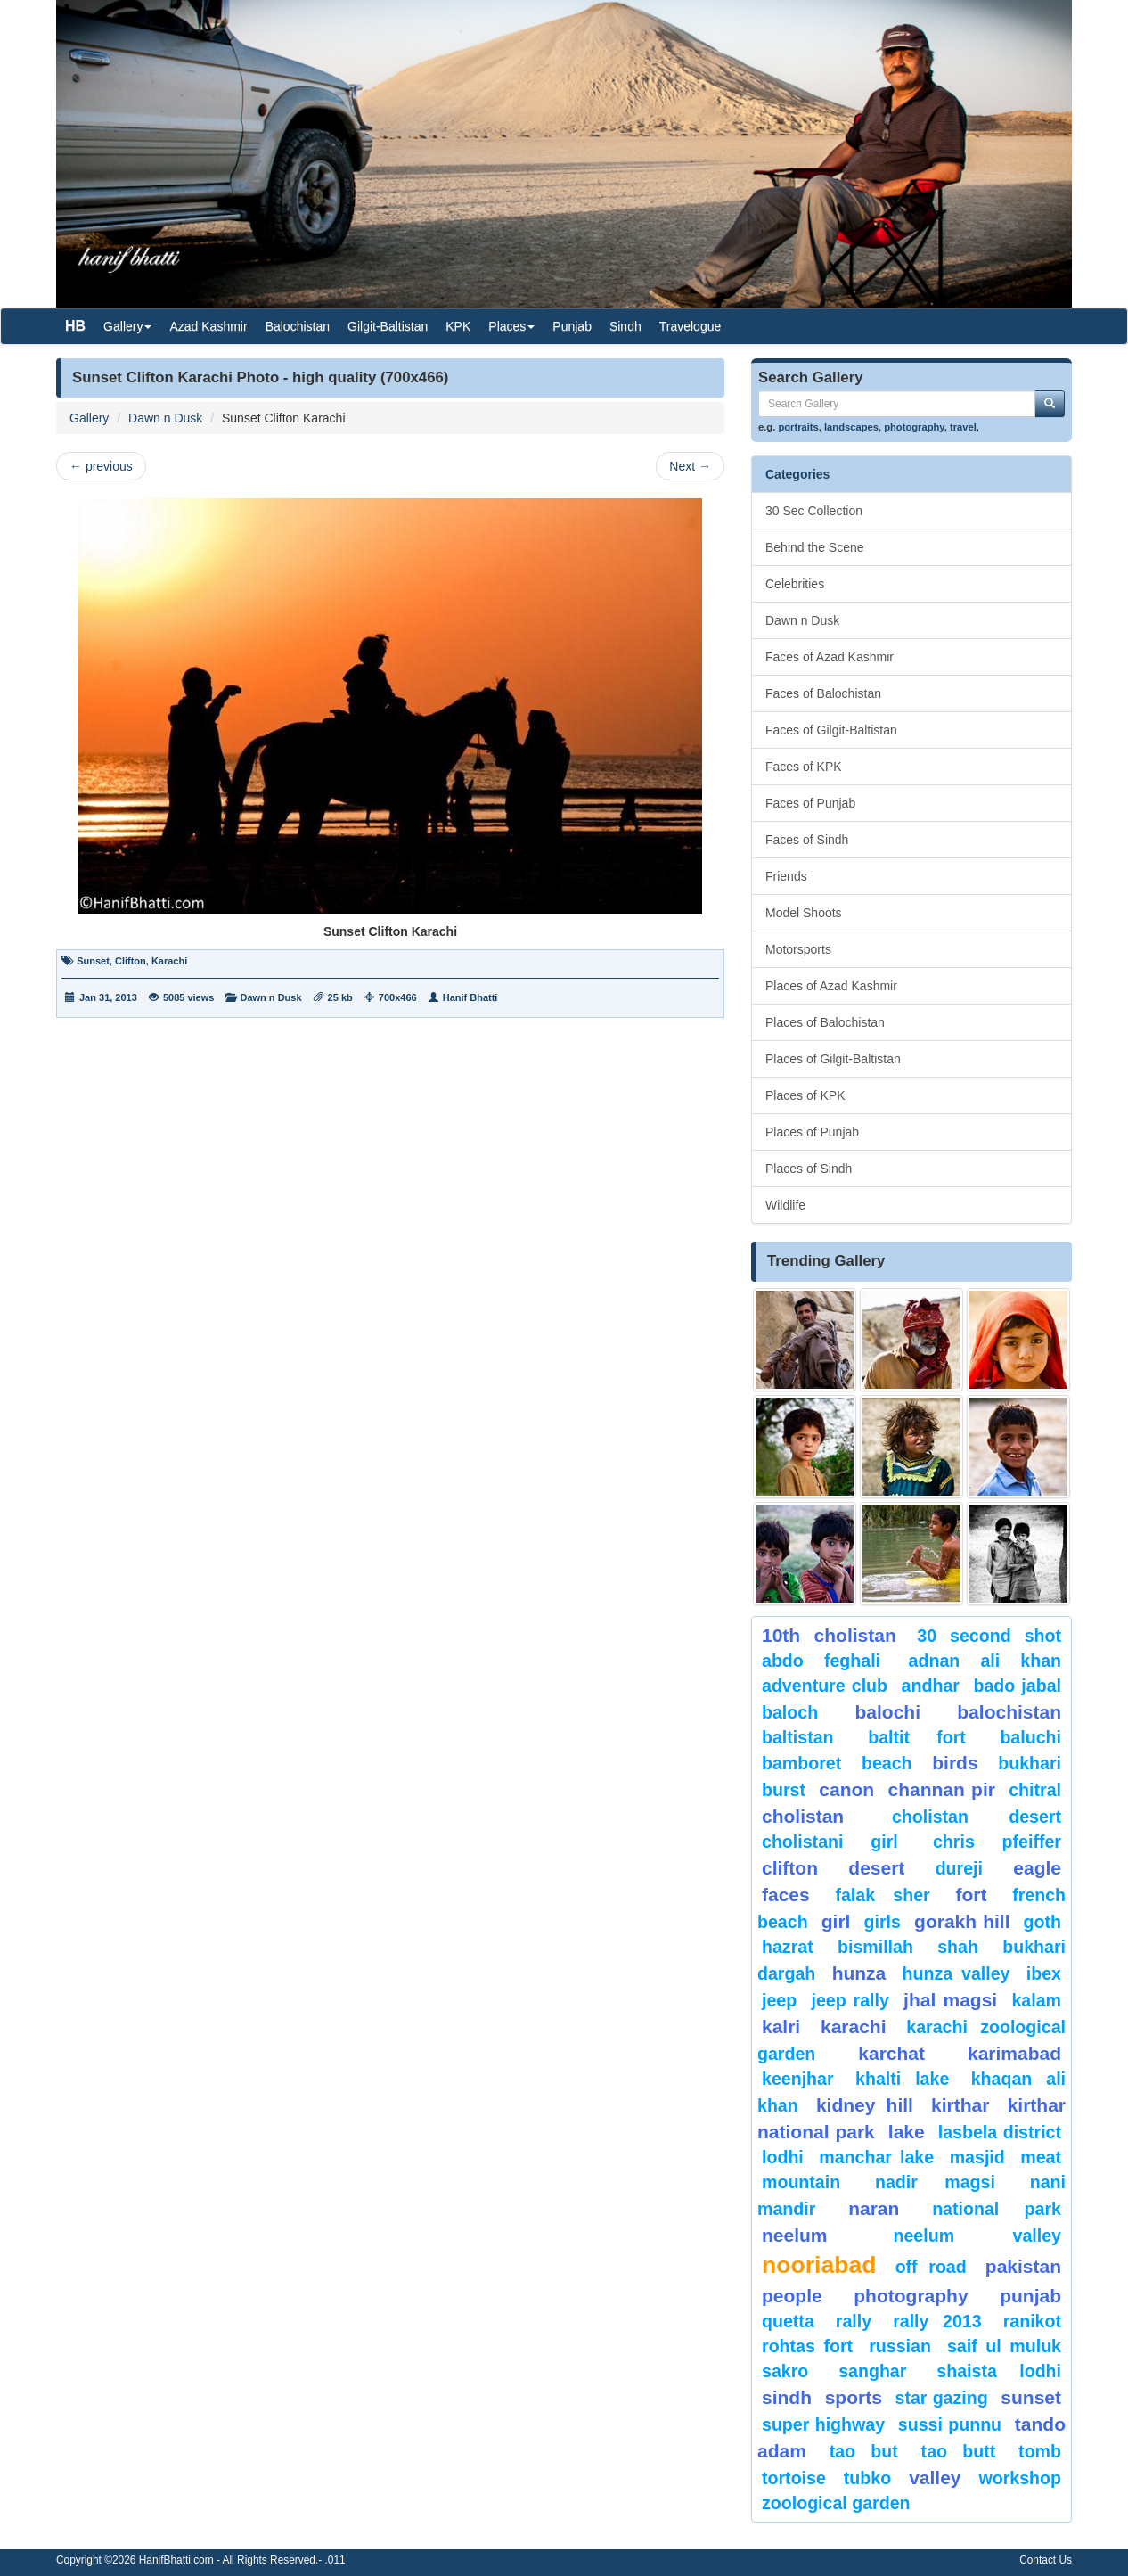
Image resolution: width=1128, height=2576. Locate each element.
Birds (954, 1762)
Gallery (89, 418)
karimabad (1014, 2053)
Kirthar (960, 2105)
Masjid (977, 2157)
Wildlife (785, 1205)
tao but (864, 2451)
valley (934, 2477)
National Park (996, 2209)
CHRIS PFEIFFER (997, 1841)
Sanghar (872, 2371)
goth (1042, 1922)
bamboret (801, 1763)
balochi (887, 1712)
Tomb (1039, 2451)
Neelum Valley (977, 2235)
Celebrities (794, 584)
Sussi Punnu (949, 2424)
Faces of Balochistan (823, 693)
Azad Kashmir (208, 326)
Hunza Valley (956, 1973)
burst (783, 1790)
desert (876, 1868)
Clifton (130, 961)
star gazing (941, 2398)
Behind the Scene (814, 547)
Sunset (93, 961)
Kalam (1036, 2000)
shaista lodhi (998, 2371)
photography (914, 427)
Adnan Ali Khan (985, 1660)
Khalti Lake (902, 2078)
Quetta (788, 2321)
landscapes (851, 427)
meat (1040, 2157)
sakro (785, 2371)
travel (963, 427)
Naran (873, 2208)
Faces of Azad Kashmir (829, 657)
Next (690, 466)
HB (75, 325)
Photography (911, 2295)
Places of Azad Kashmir (831, 986)
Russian (900, 2346)
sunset (1031, 2397)
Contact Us (1045, 2560)
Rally (853, 2321)
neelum (795, 2235)
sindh (787, 2397)
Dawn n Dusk (165, 418)
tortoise (794, 2478)
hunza (859, 1973)
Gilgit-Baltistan (387, 326)
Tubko (867, 2478)
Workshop (1019, 2478)
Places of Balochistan (825, 1022)
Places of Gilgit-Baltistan (833, 1059)
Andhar (931, 1685)
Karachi (169, 961)
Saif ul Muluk (1004, 2346)
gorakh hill (961, 1921)
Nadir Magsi (935, 2182)
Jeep (779, 2000)
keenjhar (798, 2078)
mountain (801, 2182)
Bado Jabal (1017, 1685)
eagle (1037, 1868)
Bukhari (1029, 1763)
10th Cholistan (829, 1635)
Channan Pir (940, 1789)
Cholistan (803, 1816)
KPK (457, 326)
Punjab (572, 326)
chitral (1035, 1790)
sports (853, 2397)
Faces (786, 1894)
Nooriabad (819, 2265)
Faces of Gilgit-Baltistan (831, 730)
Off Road (931, 2267)
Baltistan (798, 1737)
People (792, 2295)
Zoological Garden (836, 2503)
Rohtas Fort (807, 2346)
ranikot (1032, 2321)
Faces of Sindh (806, 840)
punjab (1030, 2295)
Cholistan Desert (976, 1816)
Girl (836, 1921)
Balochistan (298, 326)
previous (101, 466)
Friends (786, 876)
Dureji (959, 1868)
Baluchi (1030, 1737)
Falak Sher (882, 1895)
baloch (790, 1712)
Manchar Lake (876, 2157)
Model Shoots (803, 913)
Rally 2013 (937, 2321)
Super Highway (823, 2424)
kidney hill (864, 2105)
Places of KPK (805, 1095)
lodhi (783, 2157)
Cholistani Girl (830, 1841)
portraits (798, 427)
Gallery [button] (127, 326)
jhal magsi (950, 1999)
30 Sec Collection (813, 511)
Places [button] (511, 326)
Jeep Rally (849, 2000)
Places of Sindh (808, 1168)
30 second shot (989, 1635)
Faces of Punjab (810, 803)
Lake (906, 2131)
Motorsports (798, 949)
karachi (854, 2026)
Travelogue (690, 326)
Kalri (781, 2026)
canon (846, 1789)
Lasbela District (999, 2132)
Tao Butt (958, 2451)
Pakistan (1023, 2266)
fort (970, 1894)
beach (887, 1763)
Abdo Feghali (821, 1660)
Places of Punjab (812, 1132)
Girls (882, 1922)
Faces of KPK (803, 766)
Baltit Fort (917, 1737)
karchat (891, 2053)
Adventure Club (824, 1685)
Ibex (1043, 1973)
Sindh (625, 326)
